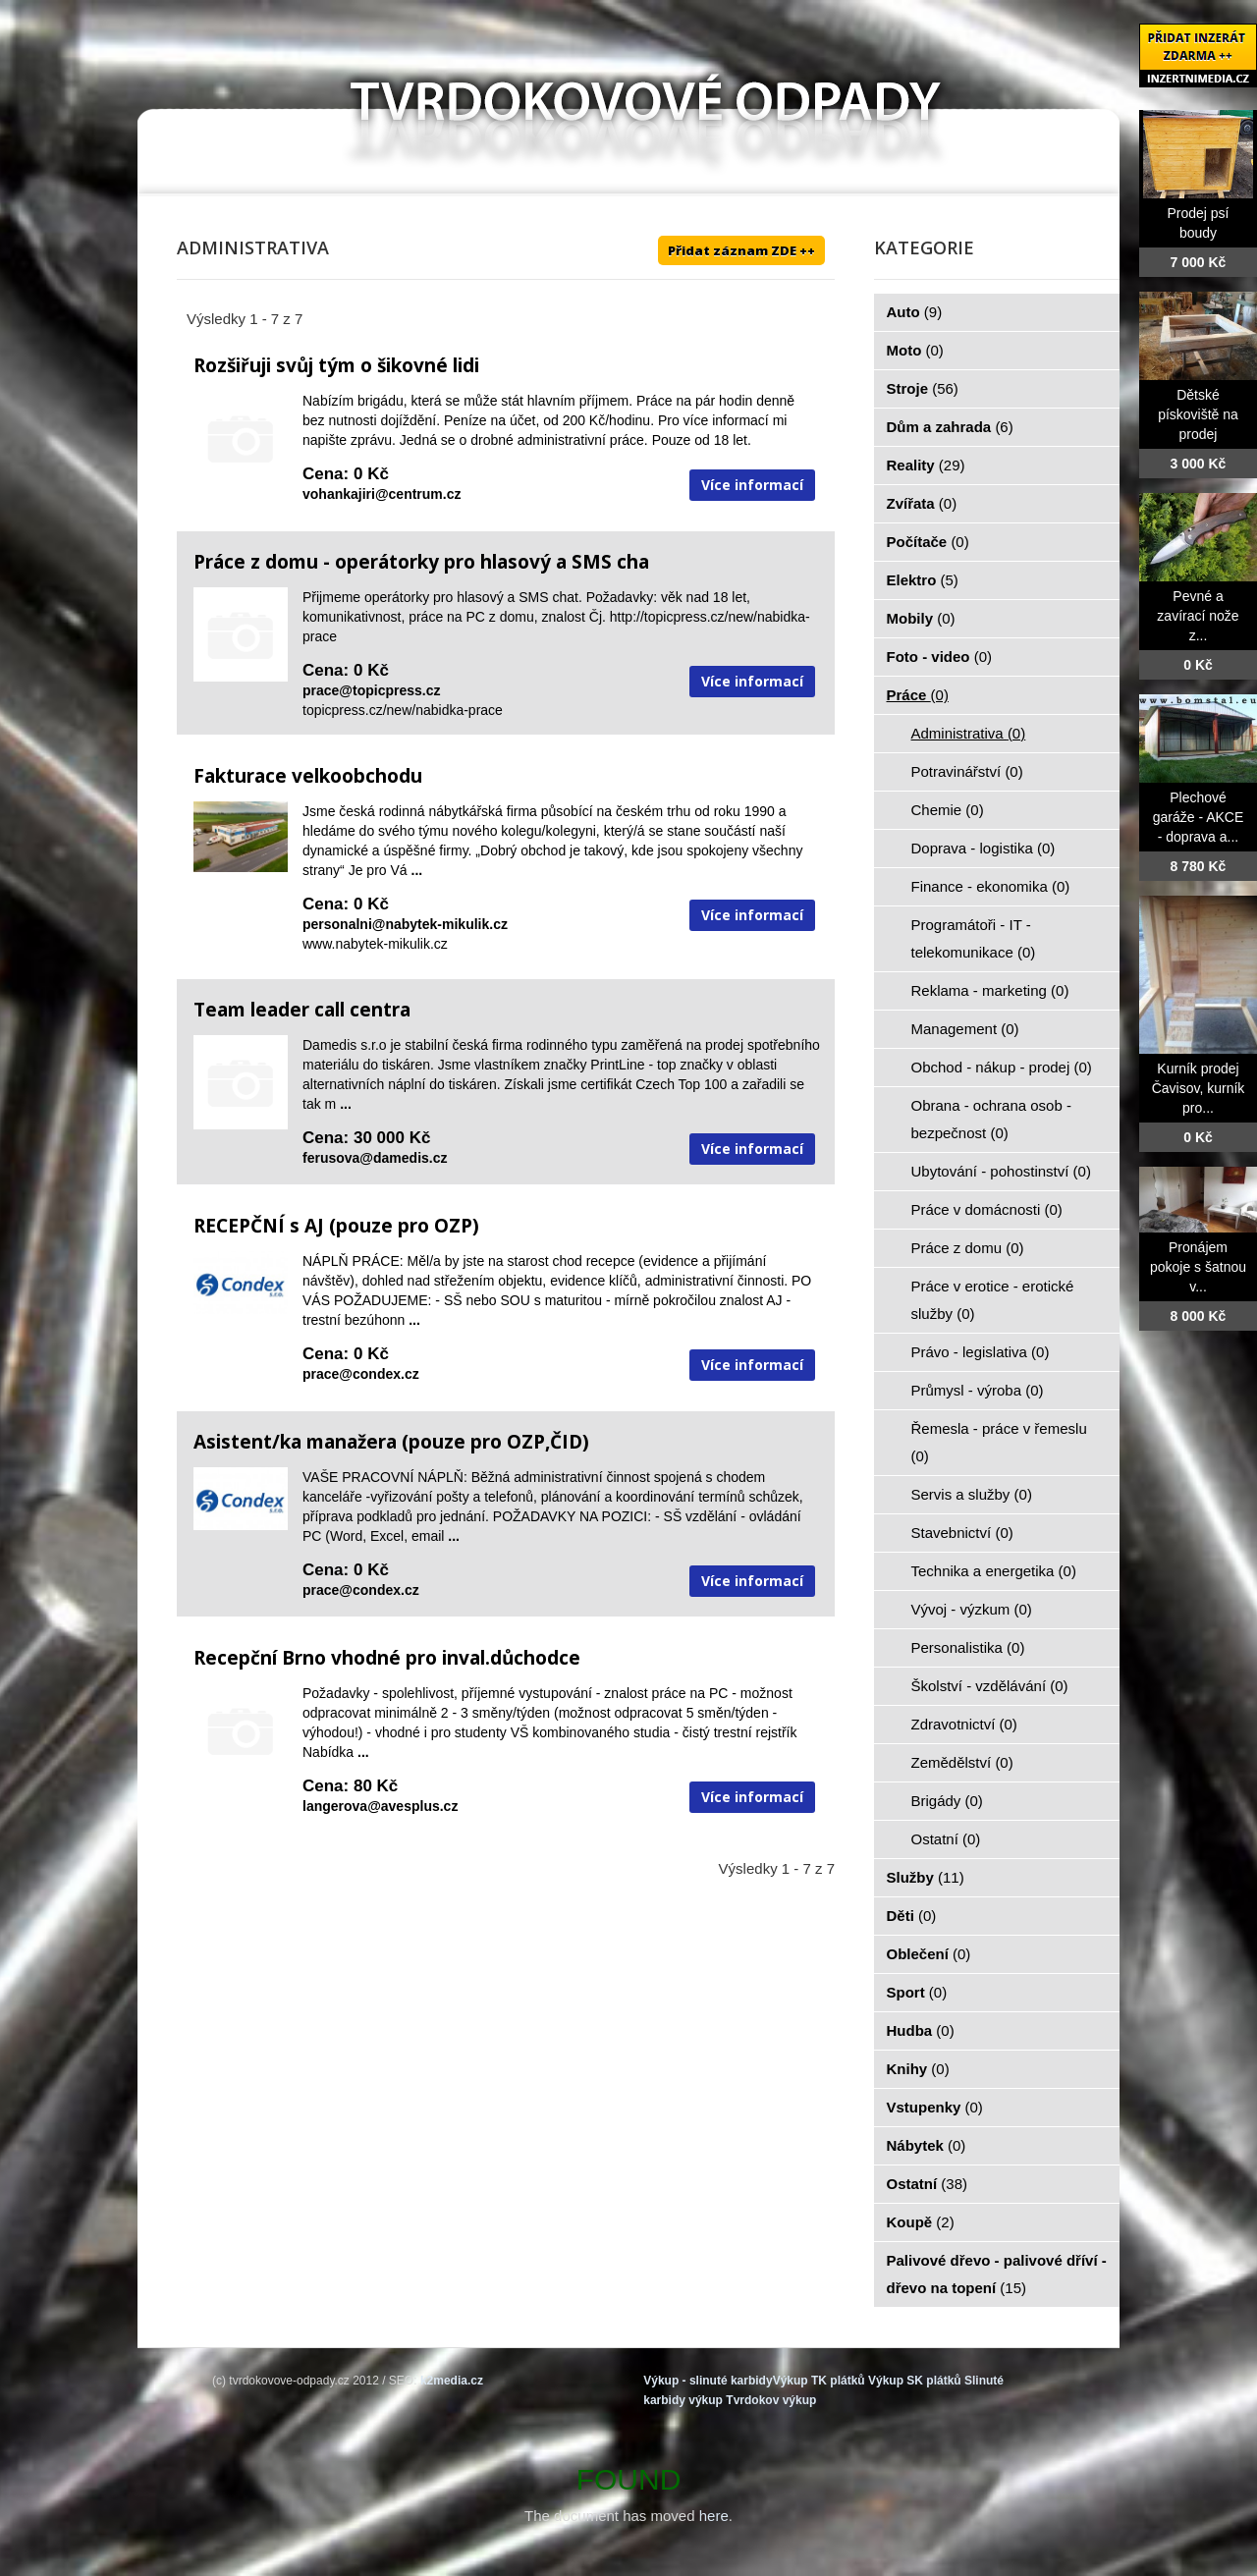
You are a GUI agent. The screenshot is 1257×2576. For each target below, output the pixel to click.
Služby (925, 1877)
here (714, 2515)
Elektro (922, 580)
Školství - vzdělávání (989, 1685)
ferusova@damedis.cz (375, 1158)
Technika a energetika (993, 1570)
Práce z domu (967, 1247)
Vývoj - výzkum (971, 1609)
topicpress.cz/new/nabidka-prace (402, 710)
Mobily (921, 618)
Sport (917, 1992)
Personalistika (968, 1647)
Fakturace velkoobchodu (307, 776)
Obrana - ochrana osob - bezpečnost (991, 1119)
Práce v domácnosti (987, 1209)
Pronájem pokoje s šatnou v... (1198, 1266)
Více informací (752, 484)
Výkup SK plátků (914, 2380)
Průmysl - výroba (977, 1390)
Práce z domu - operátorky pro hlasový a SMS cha (421, 562)
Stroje (922, 388)
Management (965, 1028)
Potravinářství (967, 771)
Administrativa (968, 733)
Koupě (921, 2222)
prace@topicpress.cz (371, 690)
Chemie (947, 809)
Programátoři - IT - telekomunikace (973, 938)
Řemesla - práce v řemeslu (999, 1442)
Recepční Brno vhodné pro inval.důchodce (386, 1658)
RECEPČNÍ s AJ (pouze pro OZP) (336, 1225)
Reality (926, 465)
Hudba (921, 2030)
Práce (918, 694)
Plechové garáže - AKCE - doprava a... (1198, 817)
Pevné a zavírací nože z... (1197, 615)
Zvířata (922, 503)
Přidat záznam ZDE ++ (741, 250)
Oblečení (929, 1954)
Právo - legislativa (980, 1351)
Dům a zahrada (950, 426)
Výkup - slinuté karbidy (707, 2380)
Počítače (928, 541)
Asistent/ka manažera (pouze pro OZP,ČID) (391, 1441)
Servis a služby (971, 1494)
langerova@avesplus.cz (380, 1806)
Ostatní (946, 1839)
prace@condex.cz (360, 1374)
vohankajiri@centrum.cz (381, 494)
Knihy (918, 2068)
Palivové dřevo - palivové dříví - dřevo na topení (997, 2274)
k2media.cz (451, 2380)
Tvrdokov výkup (771, 2400)
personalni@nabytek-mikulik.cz (405, 924)
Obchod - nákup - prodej (1001, 1067)
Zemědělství (962, 1762)
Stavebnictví (962, 1532)
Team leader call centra (301, 1009)
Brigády (947, 1800)
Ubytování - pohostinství (1001, 1171)
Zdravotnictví (964, 1724)
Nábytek (926, 2145)
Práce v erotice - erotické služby (992, 1300)
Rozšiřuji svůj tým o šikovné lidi (336, 365)
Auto (915, 311)
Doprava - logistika (983, 848)
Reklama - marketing (990, 990)
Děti (912, 1915)
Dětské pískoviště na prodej (1198, 414)
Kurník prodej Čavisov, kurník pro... (1198, 1088)
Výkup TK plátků (819, 2380)
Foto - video (940, 656)
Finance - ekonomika (990, 886)
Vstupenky (935, 2107)
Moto (915, 350)
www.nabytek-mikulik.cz (375, 944)
